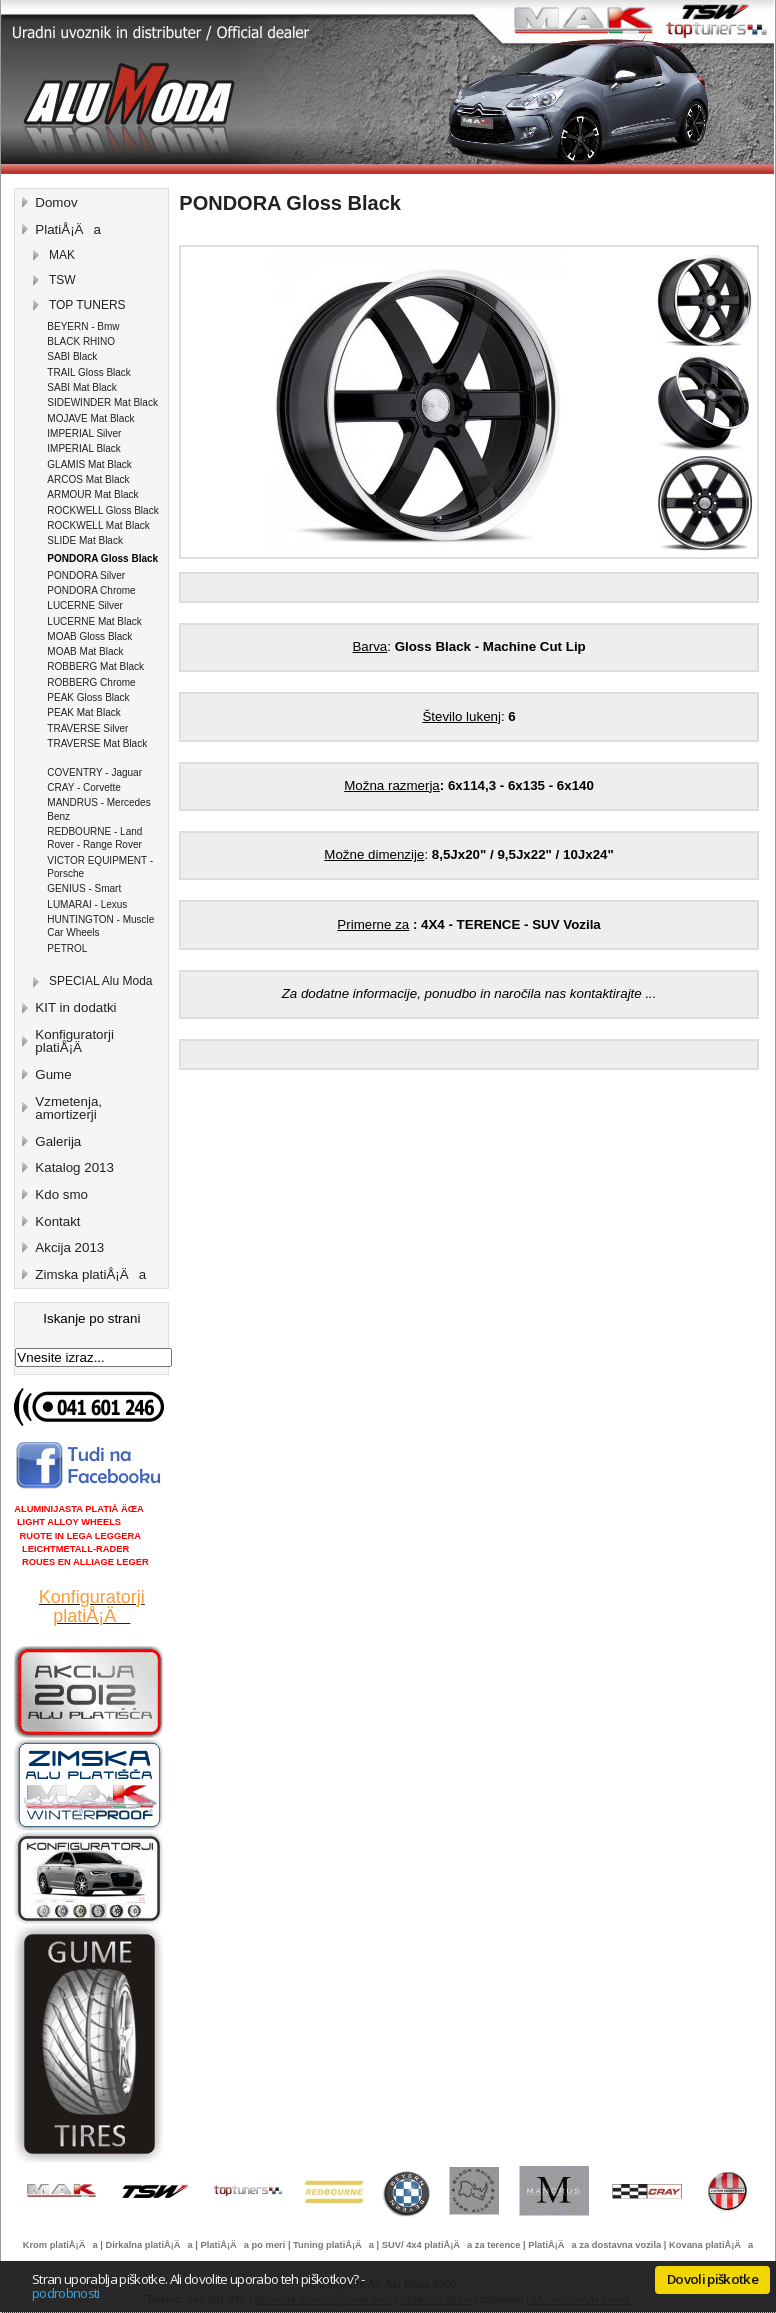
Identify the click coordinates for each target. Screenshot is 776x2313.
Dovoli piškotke (712, 2279)
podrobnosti (66, 2293)
